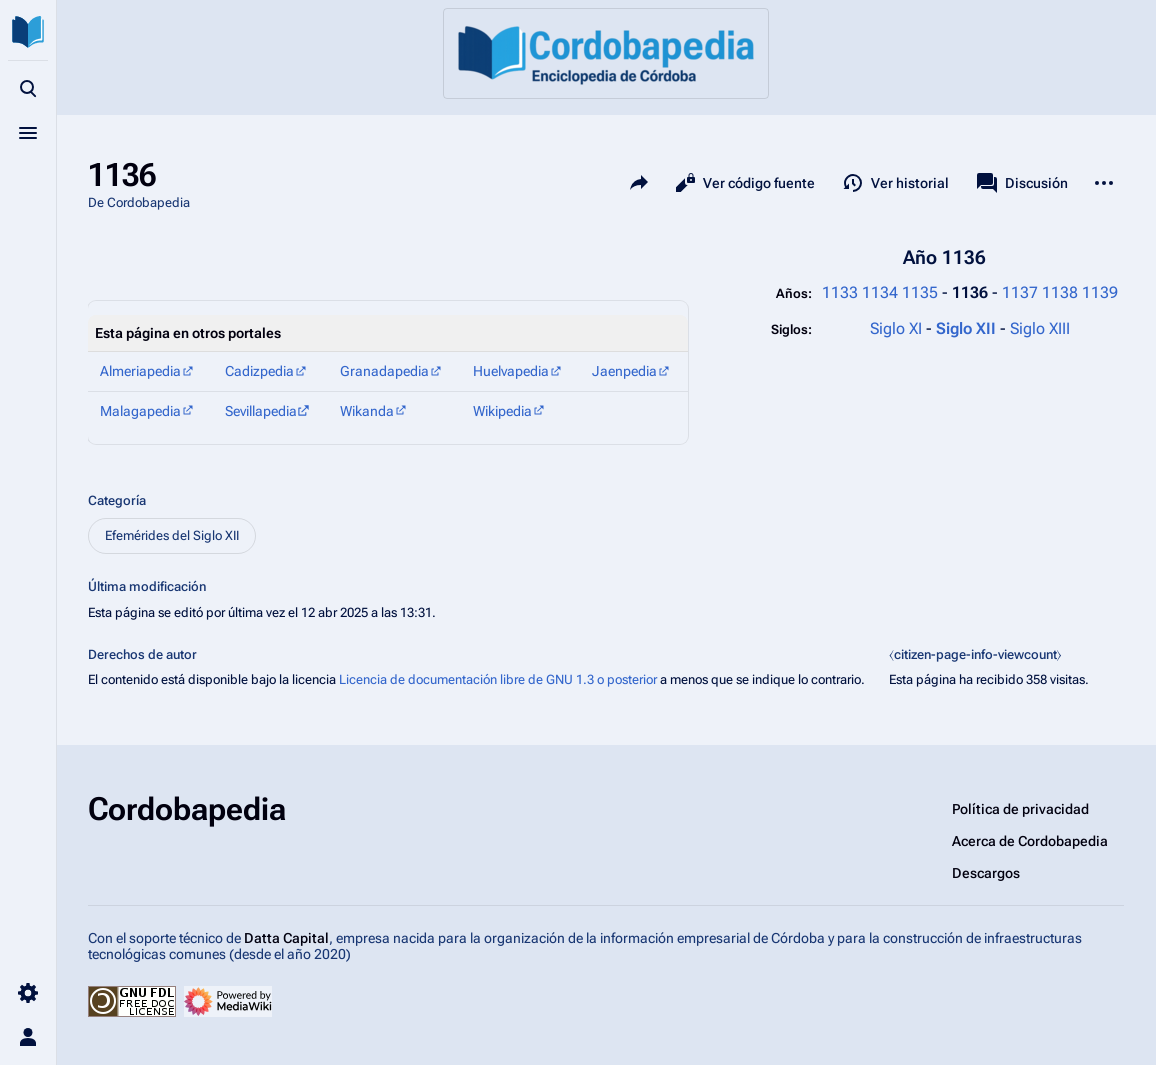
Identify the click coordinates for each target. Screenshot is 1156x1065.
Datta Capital (286, 938)
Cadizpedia (259, 371)
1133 (840, 292)
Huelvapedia (511, 371)
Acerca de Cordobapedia (1030, 841)
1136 (972, 292)
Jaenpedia (624, 371)
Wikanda (367, 411)
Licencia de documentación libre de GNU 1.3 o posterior (498, 679)
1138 (1060, 292)
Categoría (117, 500)
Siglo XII (968, 328)
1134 (880, 292)
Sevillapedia (261, 411)
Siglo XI (896, 328)
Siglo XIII (1040, 328)
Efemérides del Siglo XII (172, 535)
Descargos (986, 873)
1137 (1020, 292)
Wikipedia (502, 411)
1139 (1100, 292)
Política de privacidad (1020, 809)
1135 (920, 292)
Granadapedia (384, 371)
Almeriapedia (140, 371)
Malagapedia (140, 411)
